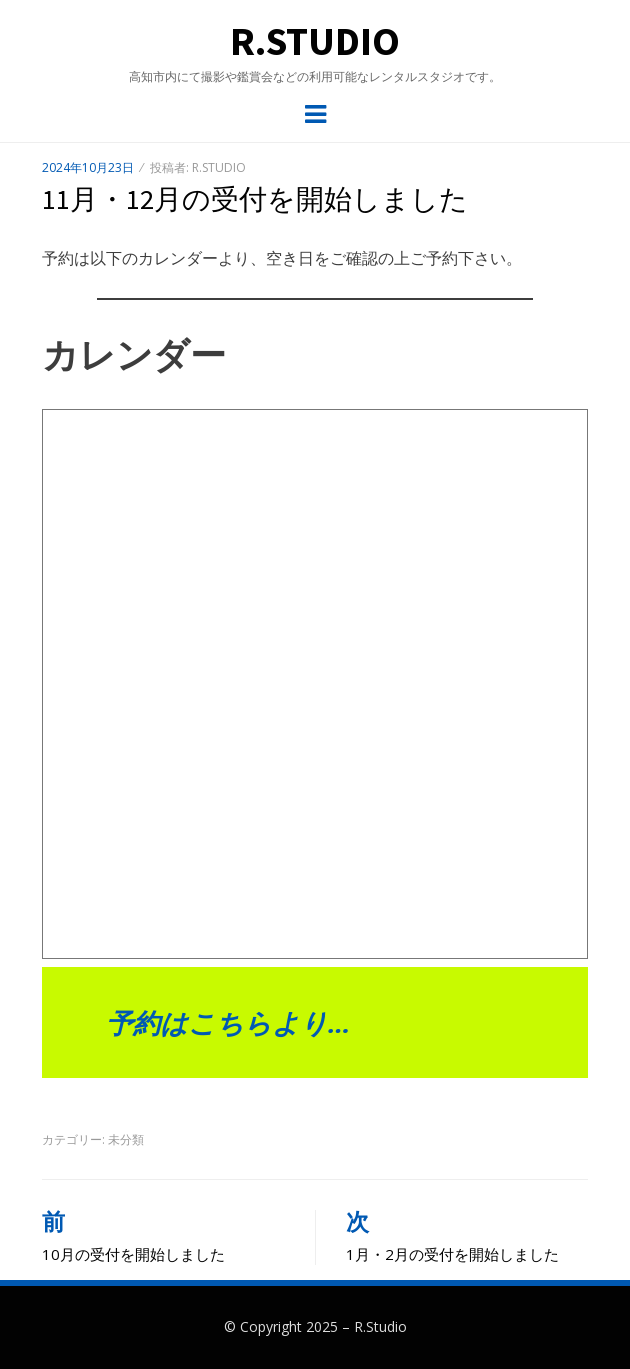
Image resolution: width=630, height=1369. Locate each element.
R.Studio (315, 41)
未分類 (126, 1139)
